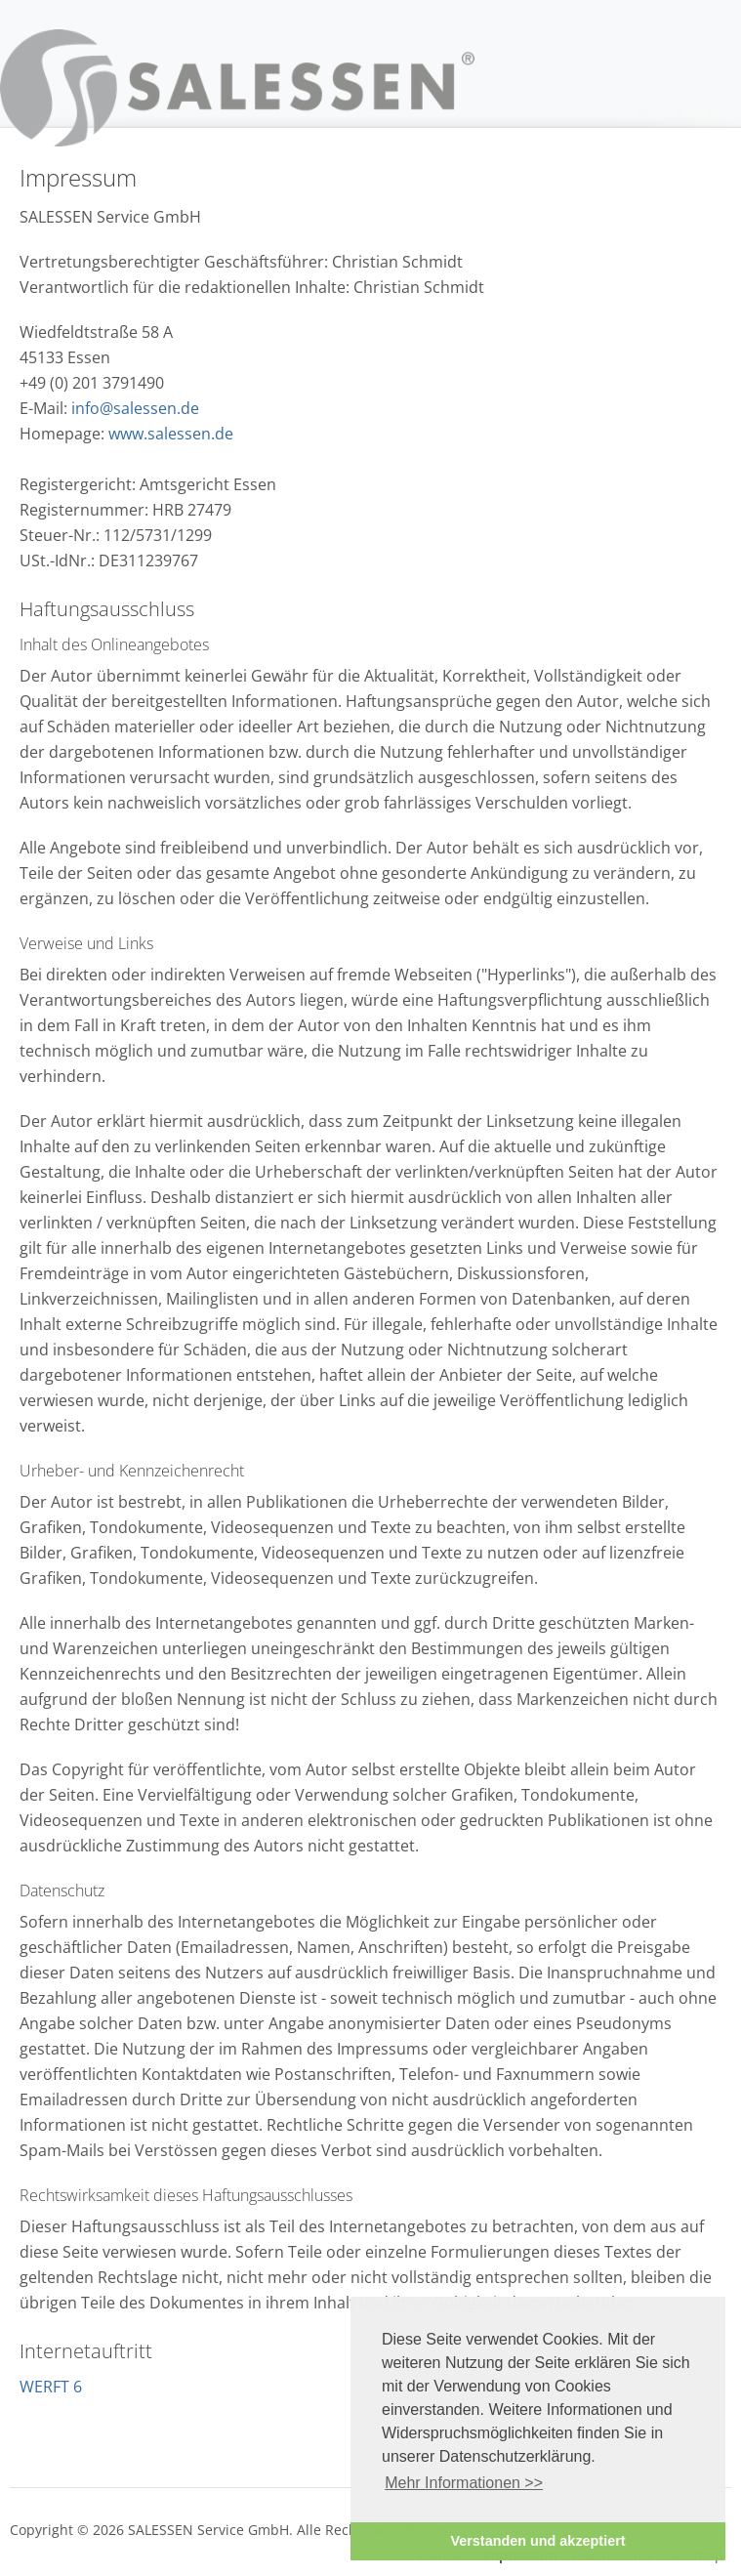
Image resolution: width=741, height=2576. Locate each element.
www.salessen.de (170, 433)
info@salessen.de (135, 408)
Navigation (708, 62)
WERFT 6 (51, 2386)
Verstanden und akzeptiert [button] (537, 2541)
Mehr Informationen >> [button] (464, 2482)
